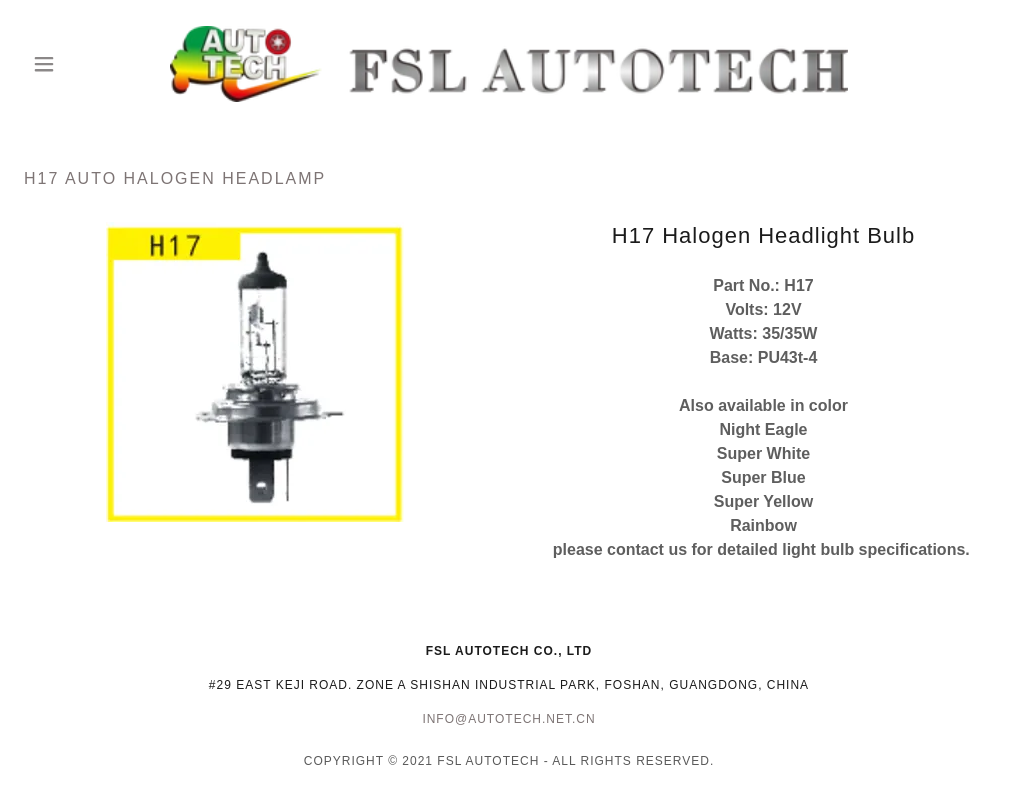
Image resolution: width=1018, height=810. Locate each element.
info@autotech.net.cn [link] (508, 719)
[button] (97, 64)
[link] (509, 64)
